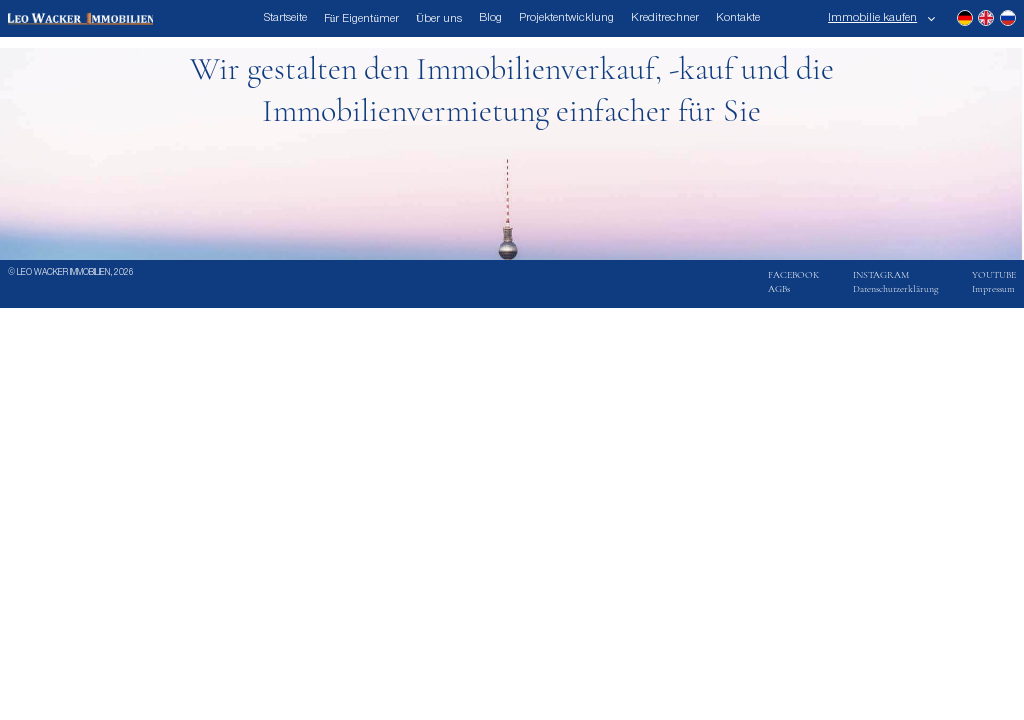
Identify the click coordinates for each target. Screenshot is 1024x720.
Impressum (993, 289)
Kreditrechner (665, 18)
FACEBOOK (793, 275)
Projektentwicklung (566, 18)
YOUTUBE (994, 275)
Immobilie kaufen (872, 18)
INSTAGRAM (881, 275)
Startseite (285, 18)
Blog (490, 18)
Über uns (439, 19)
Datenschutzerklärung (895, 289)
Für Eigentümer (361, 19)
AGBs (779, 289)
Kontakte (738, 18)
